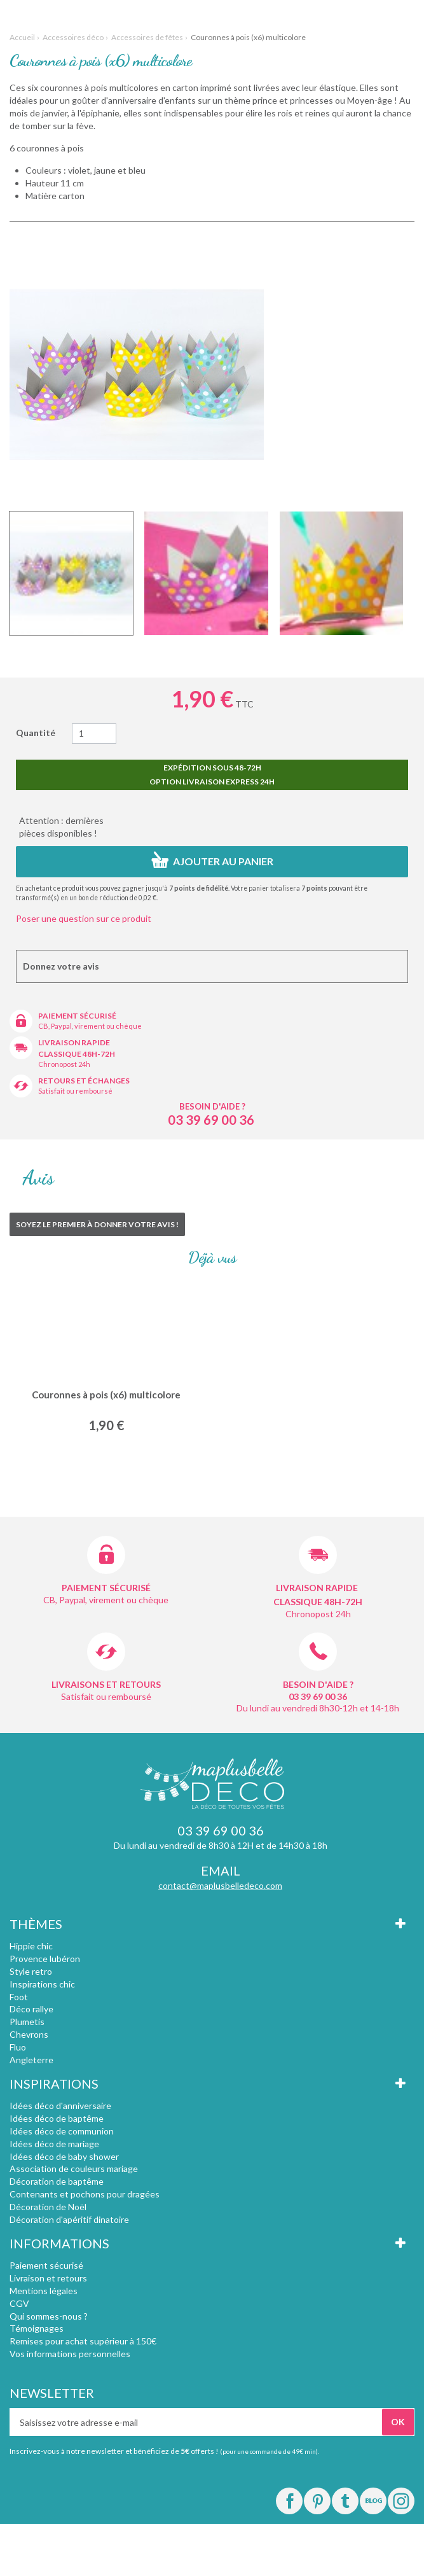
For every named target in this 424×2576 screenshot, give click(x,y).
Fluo (18, 2047)
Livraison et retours (48, 2278)
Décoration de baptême (57, 2181)
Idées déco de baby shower (64, 2156)
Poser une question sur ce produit (83, 918)
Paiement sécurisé (77, 1015)
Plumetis (27, 2021)
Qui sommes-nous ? (49, 2316)
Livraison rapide (74, 1042)
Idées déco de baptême (57, 2118)
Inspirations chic (42, 1984)
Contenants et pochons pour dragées (85, 2194)
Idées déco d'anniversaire (60, 2105)
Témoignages (37, 2328)
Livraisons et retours (106, 1684)
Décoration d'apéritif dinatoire (69, 2219)
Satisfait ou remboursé (75, 1091)
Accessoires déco (73, 37)
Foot (19, 1996)
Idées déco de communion (62, 2131)
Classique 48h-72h (76, 1054)
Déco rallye (31, 2008)
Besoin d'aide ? (212, 1106)
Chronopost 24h (64, 1064)
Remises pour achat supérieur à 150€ (83, 2341)
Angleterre (31, 2059)
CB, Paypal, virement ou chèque (90, 1026)
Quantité (35, 732)
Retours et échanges (84, 1080)
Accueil (22, 37)
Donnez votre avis (61, 966)
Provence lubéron (45, 1958)
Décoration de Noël (48, 2206)
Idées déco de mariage (54, 2143)
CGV (19, 2303)
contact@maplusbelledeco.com (220, 1885)
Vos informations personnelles (70, 2353)
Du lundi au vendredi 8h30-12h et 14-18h (317, 1707)
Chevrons (29, 2034)
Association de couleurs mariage (74, 2168)
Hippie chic (31, 1945)
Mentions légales (44, 2290)
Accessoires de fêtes (147, 37)
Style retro (31, 1971)
